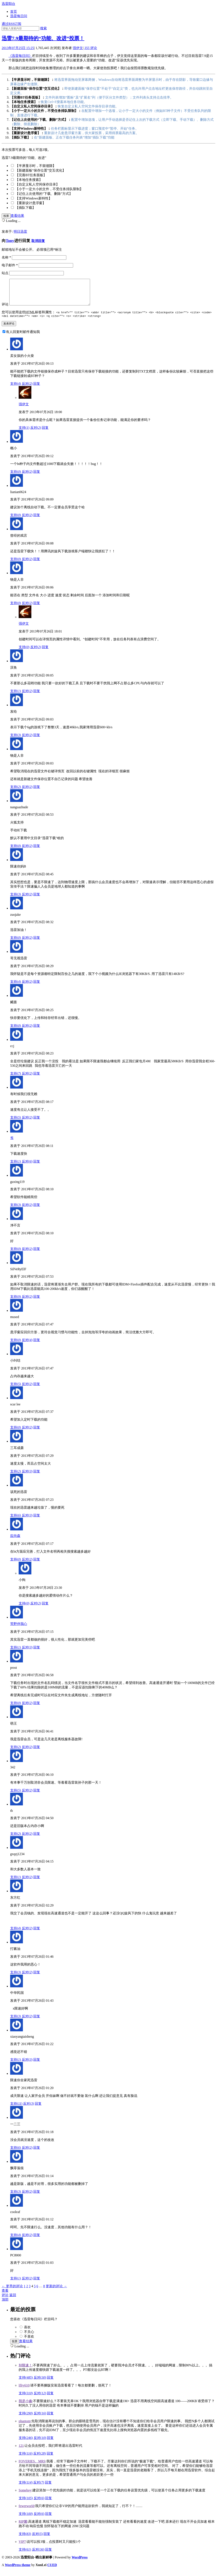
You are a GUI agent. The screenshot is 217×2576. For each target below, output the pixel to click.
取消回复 (38, 241)
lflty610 (24, 2391)
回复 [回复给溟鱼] (36, 696)
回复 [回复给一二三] (36, 2153)
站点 (5, 273)
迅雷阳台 (8, 3)
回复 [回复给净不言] (36, 1254)
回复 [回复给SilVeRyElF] (36, 1302)
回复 (50, 2383)
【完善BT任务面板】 (31, 175)
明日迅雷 (20, 231)
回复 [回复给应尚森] (36, 1565)
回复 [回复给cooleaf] (36, 2240)
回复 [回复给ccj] (36, 1079)
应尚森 (15, 1541)
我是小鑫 (25, 2406)
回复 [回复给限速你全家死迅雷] (38, 2109)
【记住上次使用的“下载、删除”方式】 (43, 193)
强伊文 (78, 48)
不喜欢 (29, 2342)
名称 (6, 257)
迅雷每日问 (18, 16)
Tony (10, 240)
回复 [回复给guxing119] (36, 1210)
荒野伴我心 (18, 1629)
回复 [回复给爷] (36, 1167)
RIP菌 (23, 2527)
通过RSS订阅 (11, 24)
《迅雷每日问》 (20, 56)
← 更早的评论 (12, 2292)
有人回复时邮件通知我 (23, 337)
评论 (90, 48)
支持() (15, 389)
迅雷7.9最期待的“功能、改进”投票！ (43, 38)
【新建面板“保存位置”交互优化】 (40, 170)
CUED (52, 2570)
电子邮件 (10, 265)
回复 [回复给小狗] (45, 1609)
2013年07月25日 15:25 (18, 48)
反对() (27, 389)
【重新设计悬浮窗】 (30, 203)
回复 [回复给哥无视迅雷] (36, 987)
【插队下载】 (25, 207)
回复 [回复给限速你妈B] (36, 900)
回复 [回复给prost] (36, 1708)
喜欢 (27, 2333)
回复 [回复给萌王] (36, 1752)
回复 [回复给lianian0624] (36, 520)
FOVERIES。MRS (32, 2467)
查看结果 (17, 215)
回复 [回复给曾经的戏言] (36, 564)
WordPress (80, 2563)
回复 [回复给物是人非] (36, 608)
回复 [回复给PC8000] (36, 2284)
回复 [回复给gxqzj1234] (36, 1883)
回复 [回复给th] (36, 1839)
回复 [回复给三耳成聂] (36, 1477)
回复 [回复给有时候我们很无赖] (36, 1123)
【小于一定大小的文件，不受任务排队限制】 (49, 189)
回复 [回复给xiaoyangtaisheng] (36, 2065)
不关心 (29, 2337)
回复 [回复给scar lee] (36, 1433)
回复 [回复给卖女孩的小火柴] (36, 389)
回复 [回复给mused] (36, 1345)
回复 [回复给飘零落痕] (36, 2197)
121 (21, 2451)
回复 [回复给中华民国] (36, 2022)
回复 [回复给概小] (36, 477)
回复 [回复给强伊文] (45, 433)
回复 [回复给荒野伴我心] (36, 1653)
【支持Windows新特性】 (33, 198)
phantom (25, 2427)
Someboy (25, 2496)
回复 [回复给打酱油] (36, 1978)
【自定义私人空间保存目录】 (37, 184)
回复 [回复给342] (36, 1796)
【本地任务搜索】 (28, 179)
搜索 (43, 28)
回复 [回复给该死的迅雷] (36, 1521)
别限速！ (25, 2371)
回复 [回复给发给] (36, 740)
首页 (13, 11)
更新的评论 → (56, 2292)
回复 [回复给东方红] (36, 1934)
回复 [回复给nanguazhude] (36, 851)
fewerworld (26, 2511)
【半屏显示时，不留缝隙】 (35, 166)
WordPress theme (18, 2570)
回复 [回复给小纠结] (36, 1389)
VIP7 (22, 2547)
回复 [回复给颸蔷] (36, 1031)
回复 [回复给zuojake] (36, 943)
